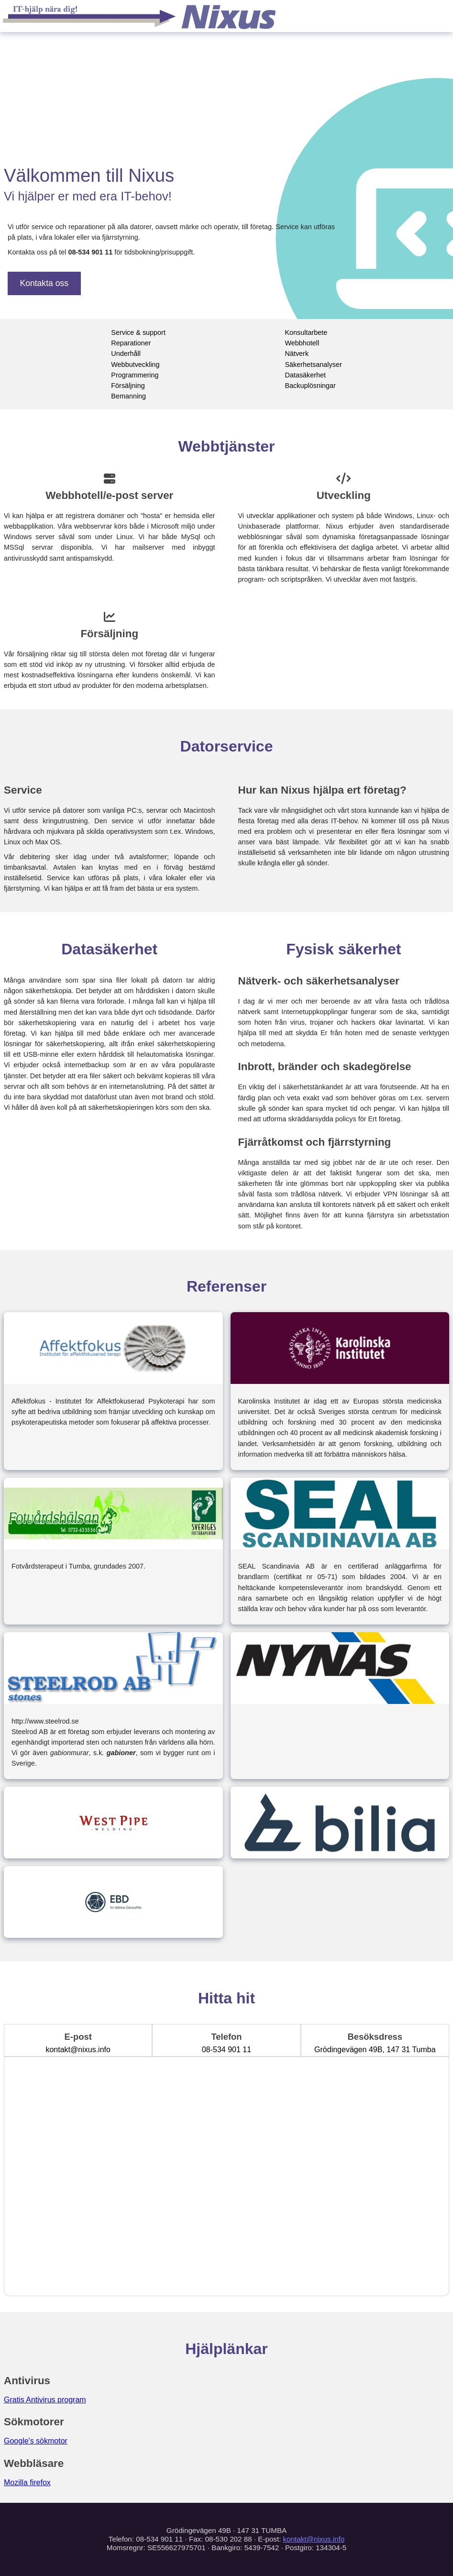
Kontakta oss (44, 283)
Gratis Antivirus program (45, 2400)
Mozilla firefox (27, 2482)
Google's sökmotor (35, 2441)
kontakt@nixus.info (314, 2539)
